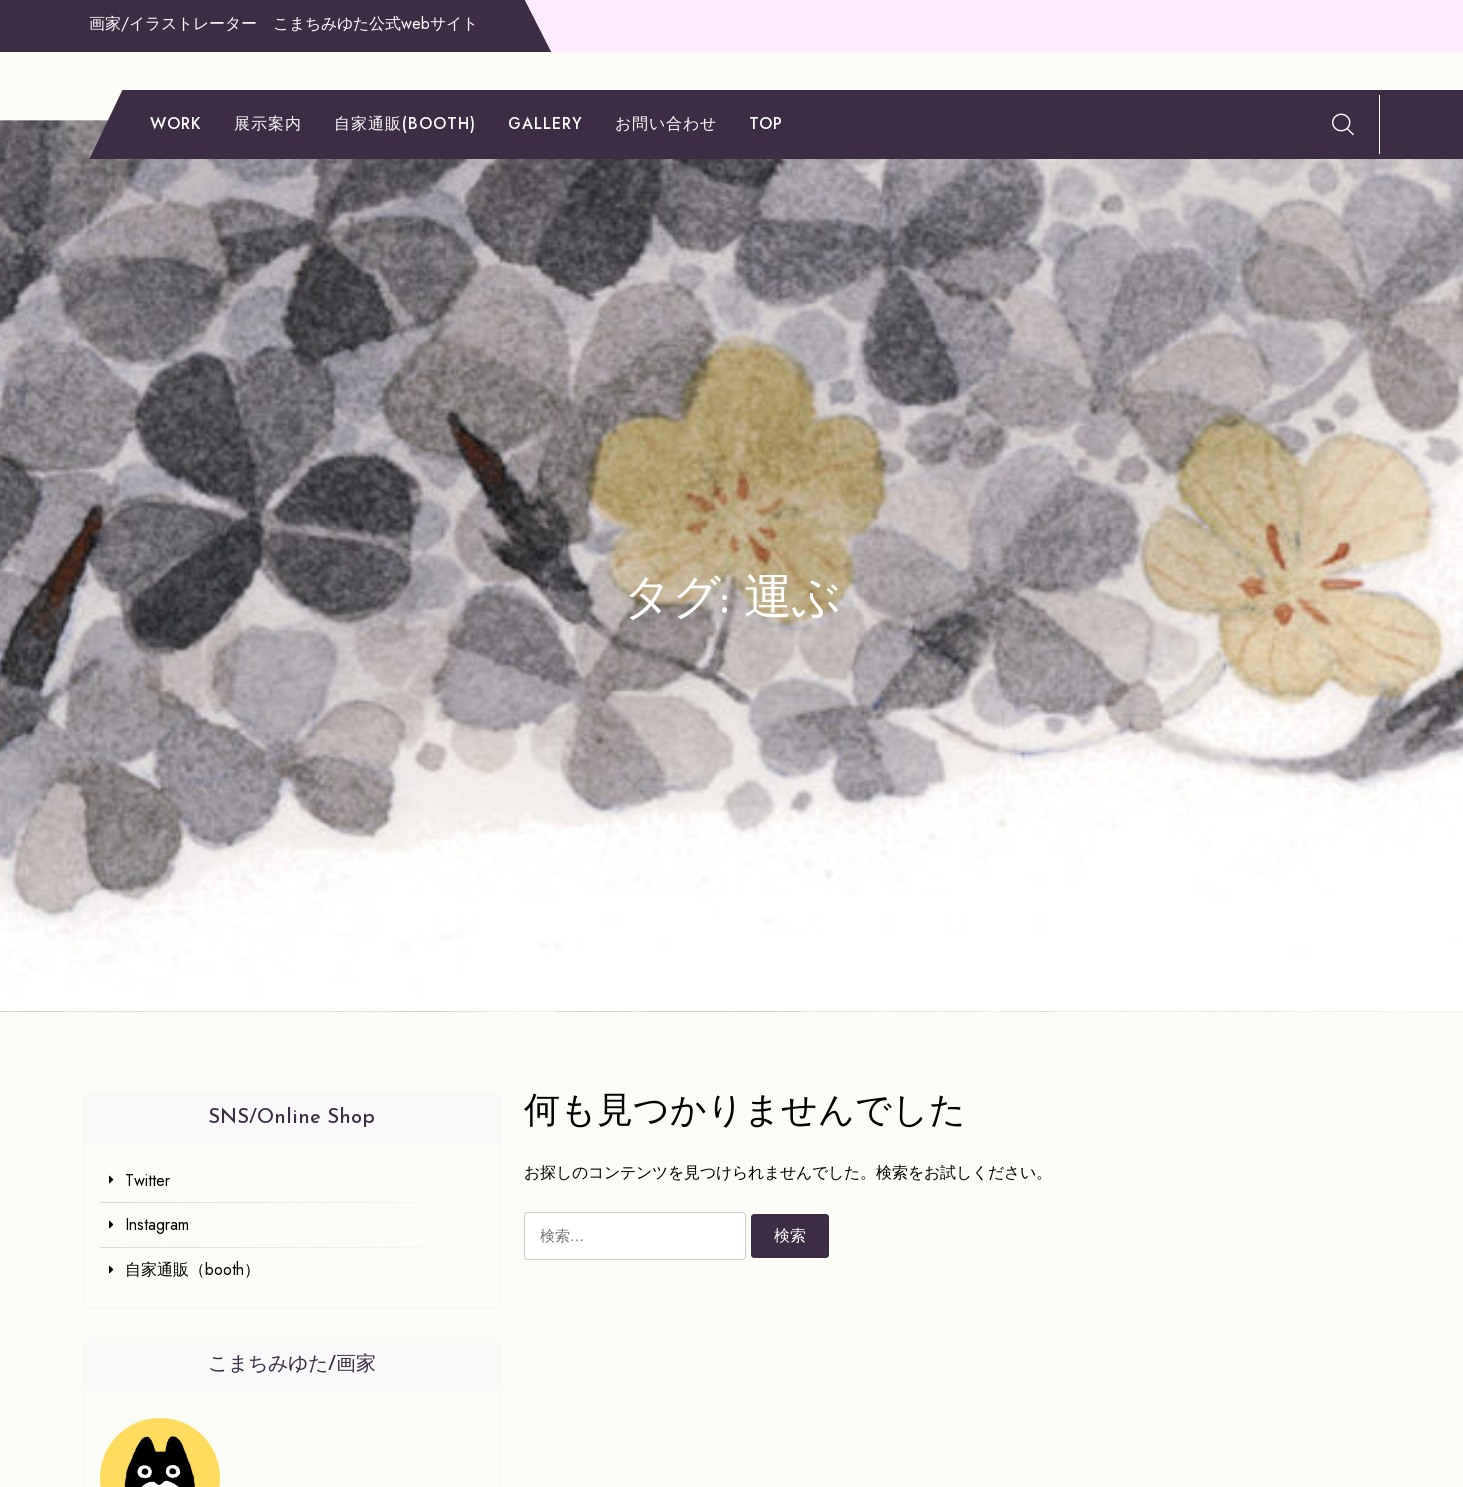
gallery (545, 123)
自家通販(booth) (405, 123)
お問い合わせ (666, 123)
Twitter (147, 1180)
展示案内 (268, 123)
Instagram (157, 1224)
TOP (766, 123)
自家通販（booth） (192, 1269)
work (176, 123)
